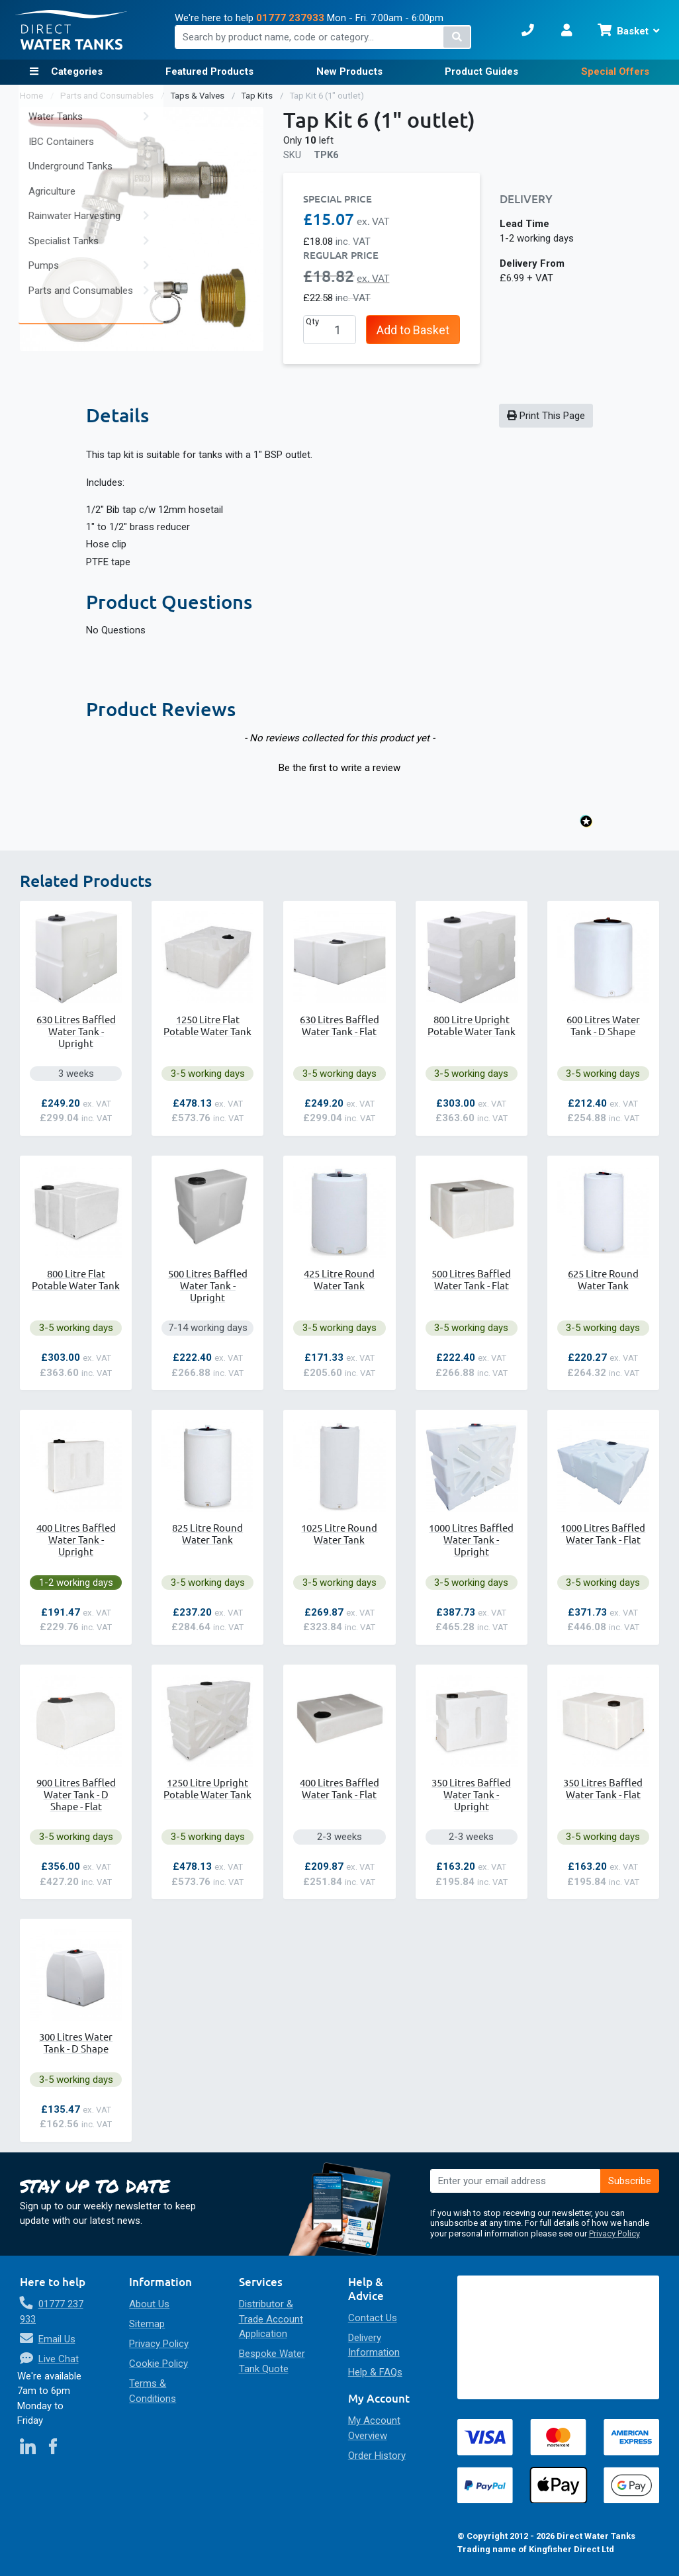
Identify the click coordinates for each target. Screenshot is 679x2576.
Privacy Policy (614, 2233)
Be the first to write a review (339, 768)
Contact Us (372, 2318)
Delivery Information (374, 2345)
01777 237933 (290, 18)
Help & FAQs (375, 2372)
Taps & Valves (198, 96)
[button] (340, 766)
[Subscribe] (630, 2181)
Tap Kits (258, 96)
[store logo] (71, 30)
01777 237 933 (51, 2311)
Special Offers (615, 71)
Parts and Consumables (108, 96)
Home (32, 96)
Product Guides (481, 71)
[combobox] (323, 37)
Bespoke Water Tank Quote (272, 2361)
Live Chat (58, 2359)
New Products (349, 71)
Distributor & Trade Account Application (271, 2319)
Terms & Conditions (152, 2391)
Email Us (56, 2339)
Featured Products (209, 71)
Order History (377, 2455)
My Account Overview (374, 2428)
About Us (149, 2304)
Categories (75, 71)
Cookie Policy (158, 2363)
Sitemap (147, 2324)
